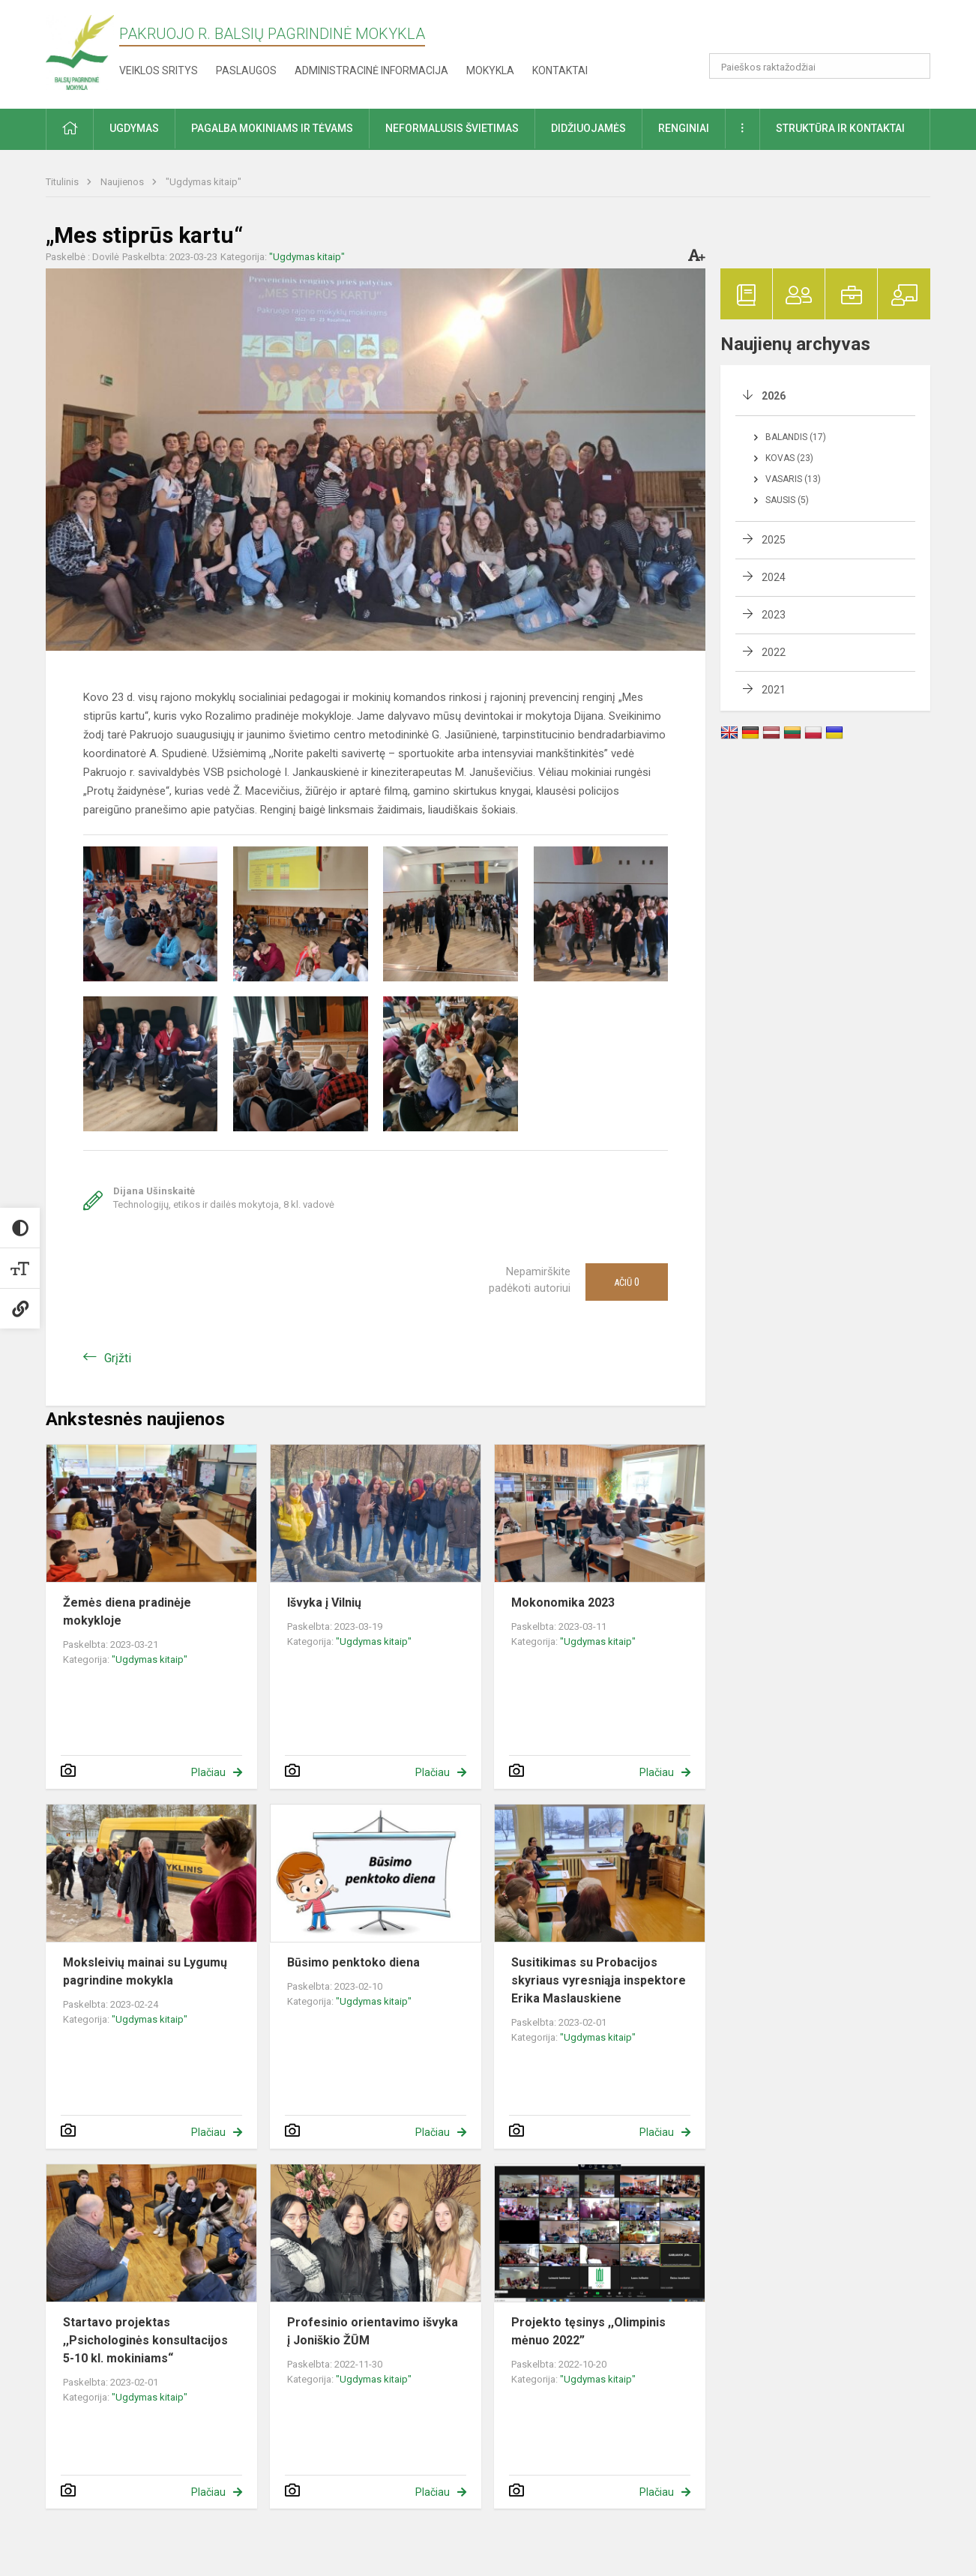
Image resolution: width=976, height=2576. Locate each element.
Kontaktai (560, 70)
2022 (774, 652)
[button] (828, 31)
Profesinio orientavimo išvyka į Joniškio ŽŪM (372, 2331)
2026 (774, 396)
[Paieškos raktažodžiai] (819, 66)
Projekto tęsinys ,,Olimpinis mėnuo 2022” (588, 2331)
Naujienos (123, 181)
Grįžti (117, 1358)
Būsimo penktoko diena (353, 1962)
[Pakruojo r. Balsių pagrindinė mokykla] (80, 51)
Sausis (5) (787, 500)
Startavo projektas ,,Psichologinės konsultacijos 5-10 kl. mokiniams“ (145, 2340)
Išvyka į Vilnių (324, 1602)
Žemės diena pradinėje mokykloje (127, 1611)
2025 (774, 540)
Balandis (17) (795, 437)
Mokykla (490, 70)
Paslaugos (246, 70)
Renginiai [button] (683, 128)
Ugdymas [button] (134, 128)
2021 (774, 690)
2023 (774, 615)
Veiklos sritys (158, 70)
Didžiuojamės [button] (588, 128)
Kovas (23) (789, 458)
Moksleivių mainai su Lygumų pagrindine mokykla (145, 1971)
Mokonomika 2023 (563, 1602)
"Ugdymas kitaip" (203, 181)
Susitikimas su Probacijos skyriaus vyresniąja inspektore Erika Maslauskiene (598, 1980)
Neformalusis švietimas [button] (452, 128)
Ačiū (626, 1282)
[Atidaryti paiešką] (914, 66)
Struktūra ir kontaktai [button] (840, 128)
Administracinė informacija (371, 70)
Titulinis (63, 181)
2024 (774, 577)
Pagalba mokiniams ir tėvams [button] (272, 128)
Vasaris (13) (793, 479)
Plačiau (208, 1772)
